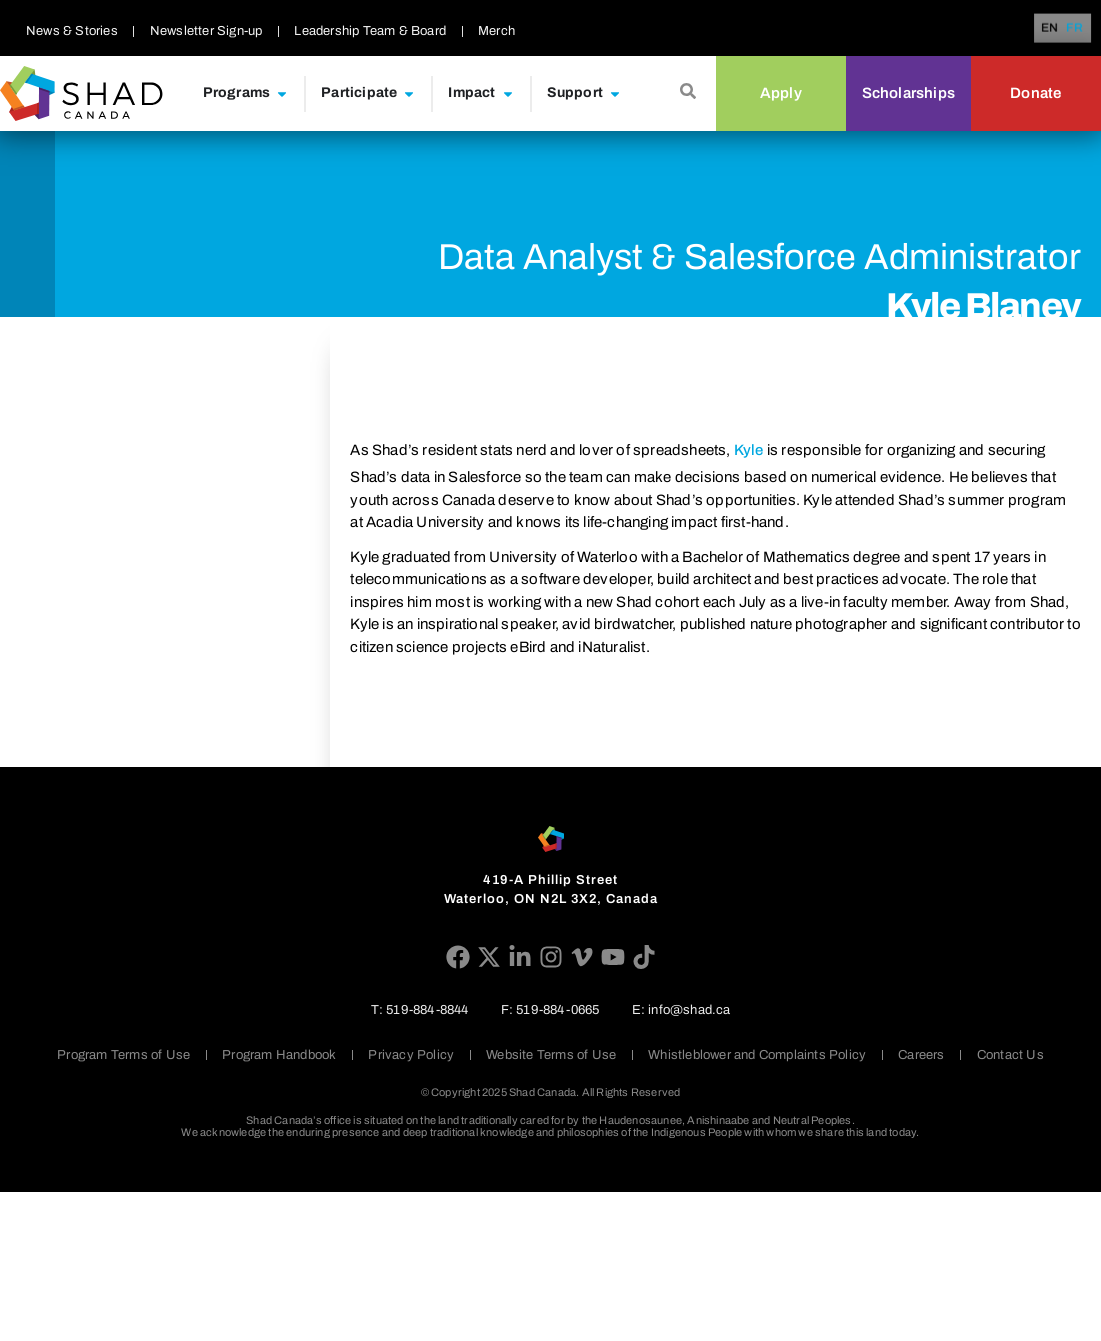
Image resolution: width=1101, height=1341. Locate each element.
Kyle (749, 450)
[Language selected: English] (1065, 28)
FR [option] (1075, 28)
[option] (1075, 28)
